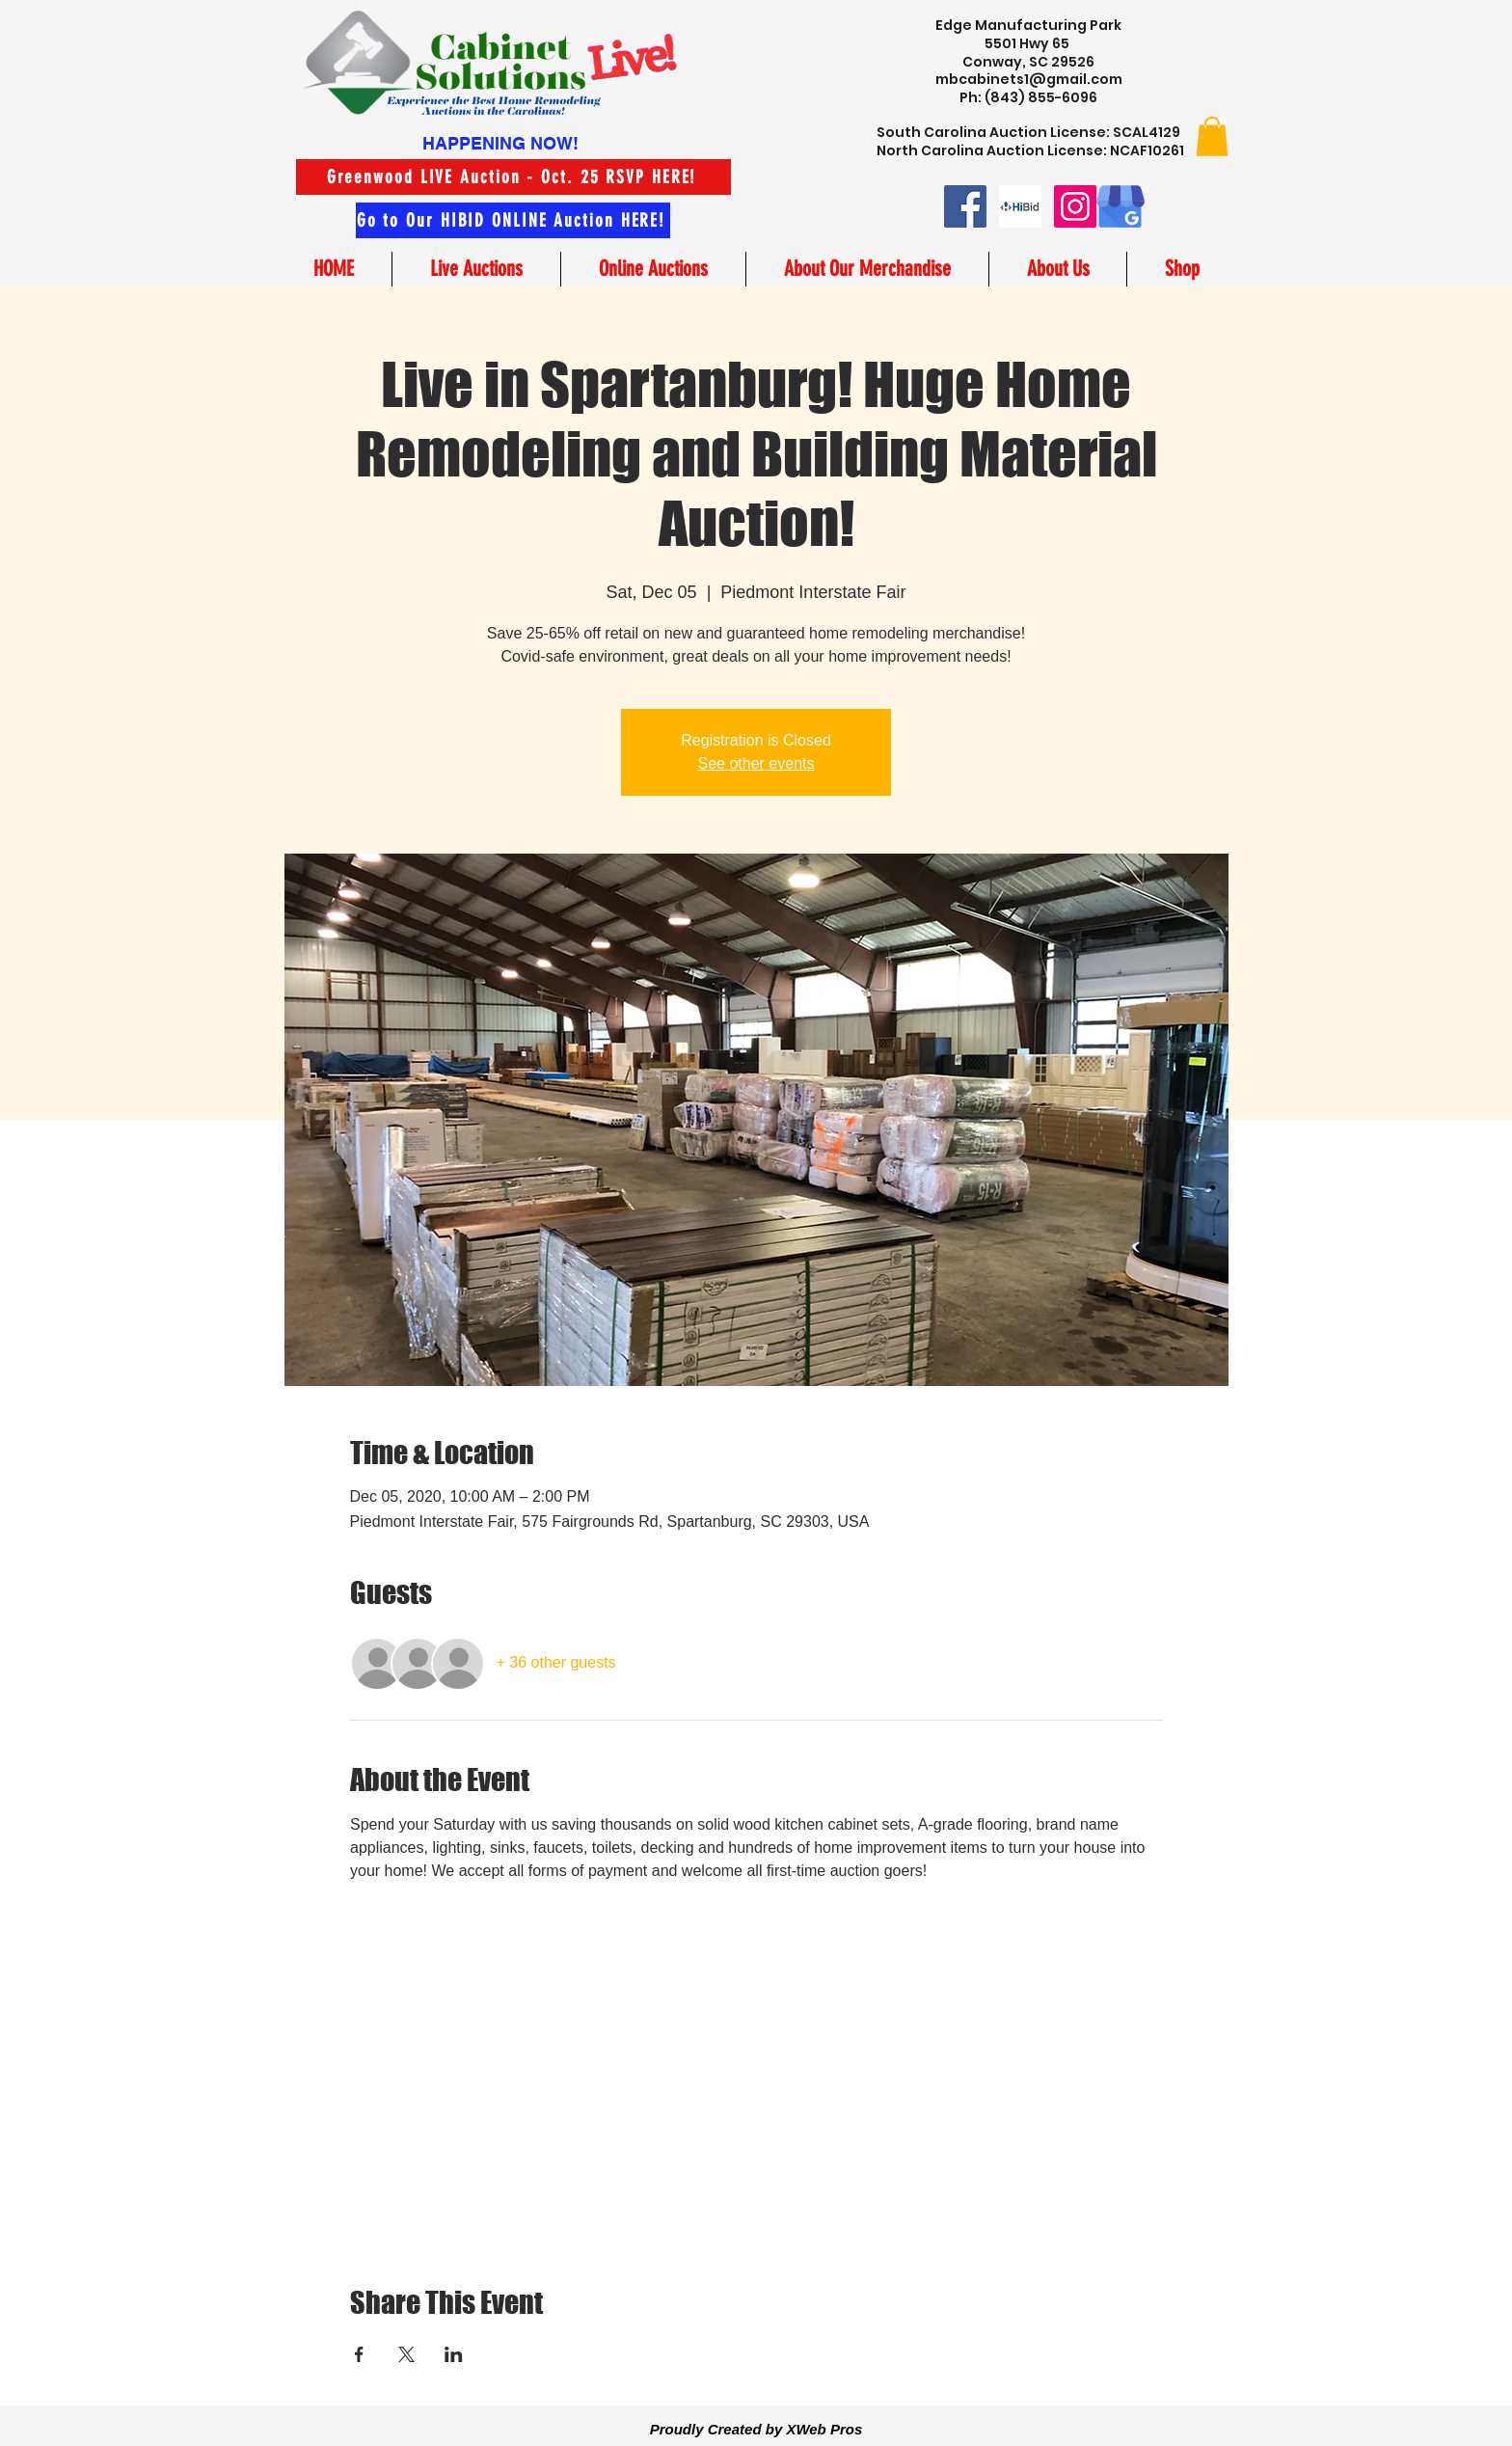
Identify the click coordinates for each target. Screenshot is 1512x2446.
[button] (1212, 136)
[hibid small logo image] (1020, 206)
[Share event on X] (406, 2354)
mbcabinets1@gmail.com (1028, 79)
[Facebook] (965, 206)
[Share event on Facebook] (359, 2354)
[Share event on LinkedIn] (454, 2354)
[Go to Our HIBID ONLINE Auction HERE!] (513, 220)
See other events (756, 763)
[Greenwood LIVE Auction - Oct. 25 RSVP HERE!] (513, 177)
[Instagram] (1075, 206)
